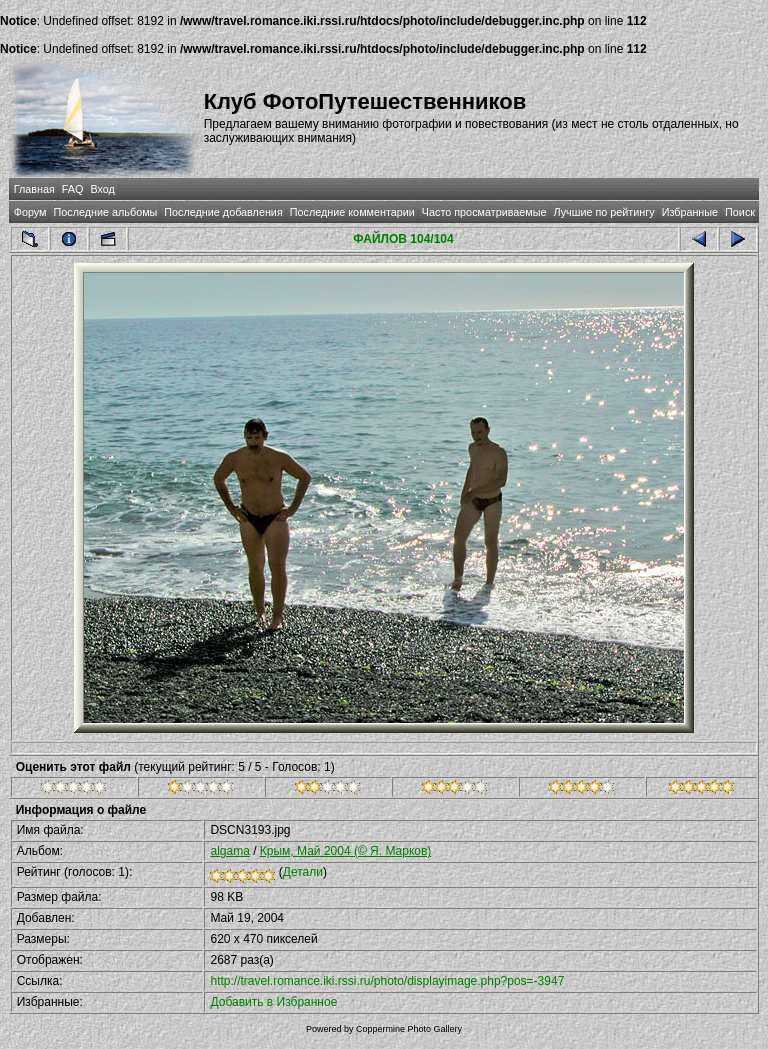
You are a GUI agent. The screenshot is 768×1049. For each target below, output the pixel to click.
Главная (34, 189)
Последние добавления (223, 212)
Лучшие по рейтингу (604, 212)
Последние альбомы (105, 212)
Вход (102, 189)
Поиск (740, 212)
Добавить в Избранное (273, 1002)
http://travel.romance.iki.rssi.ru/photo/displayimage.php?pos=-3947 (387, 981)
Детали (303, 872)
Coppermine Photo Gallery (409, 1029)
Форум (30, 212)
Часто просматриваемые (484, 212)
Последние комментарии (352, 212)
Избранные (690, 212)
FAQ (73, 189)
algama (229, 851)
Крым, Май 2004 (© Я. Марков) (346, 851)
